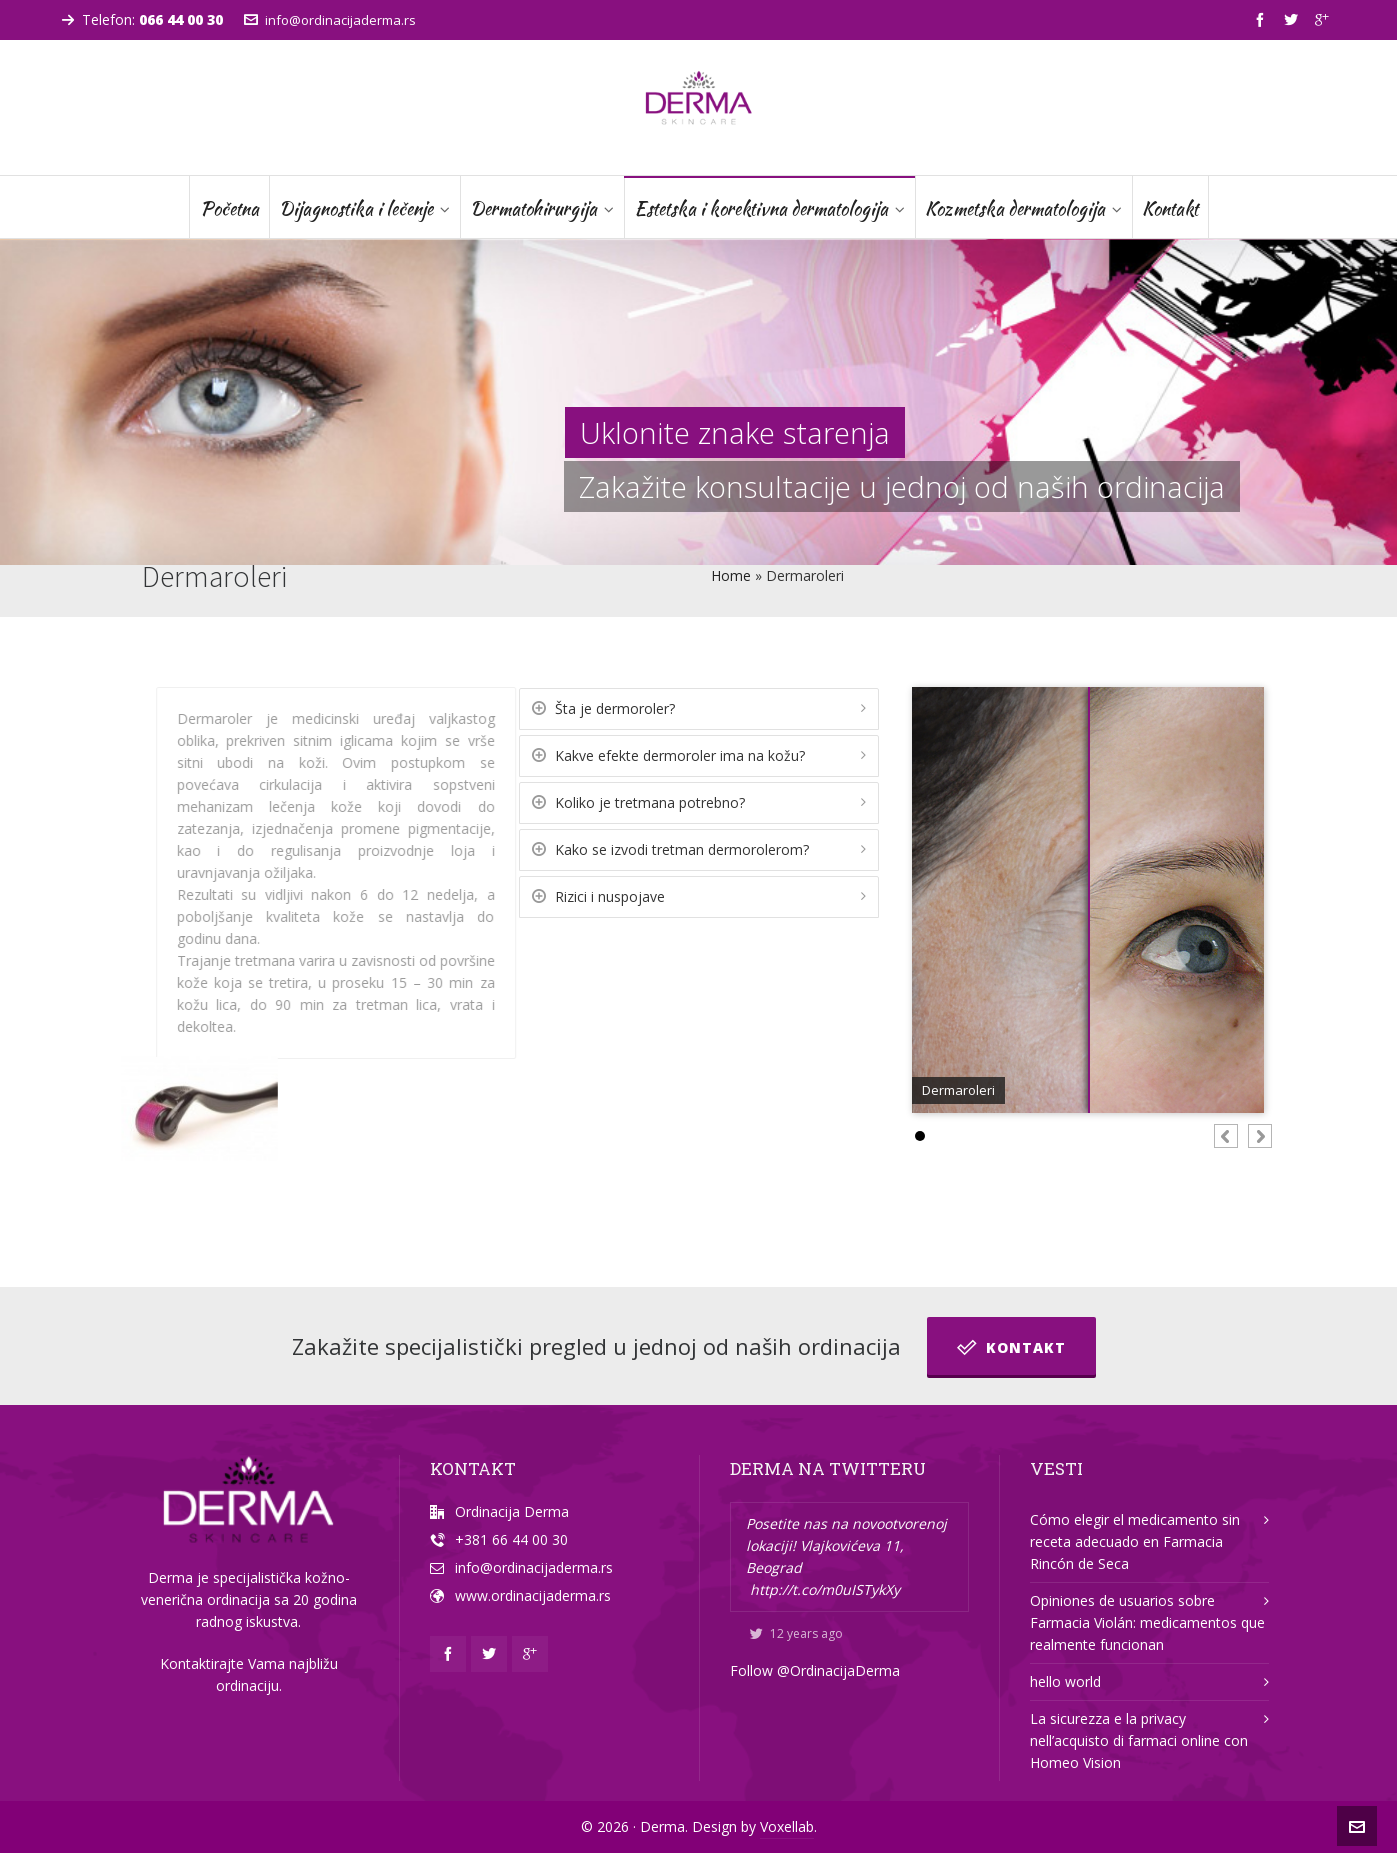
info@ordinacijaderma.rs (330, 20)
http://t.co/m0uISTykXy (825, 1589)
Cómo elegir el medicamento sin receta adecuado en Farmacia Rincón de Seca (1135, 1541)
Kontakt (1011, 1347)
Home (731, 575)
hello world (1065, 1681)
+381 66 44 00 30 (511, 1539)
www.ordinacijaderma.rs (533, 1595)
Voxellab (787, 1826)
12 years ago (796, 1633)
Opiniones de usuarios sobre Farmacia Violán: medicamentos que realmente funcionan (1147, 1622)
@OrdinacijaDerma (838, 1670)
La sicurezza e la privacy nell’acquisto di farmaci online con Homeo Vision (1139, 1740)
